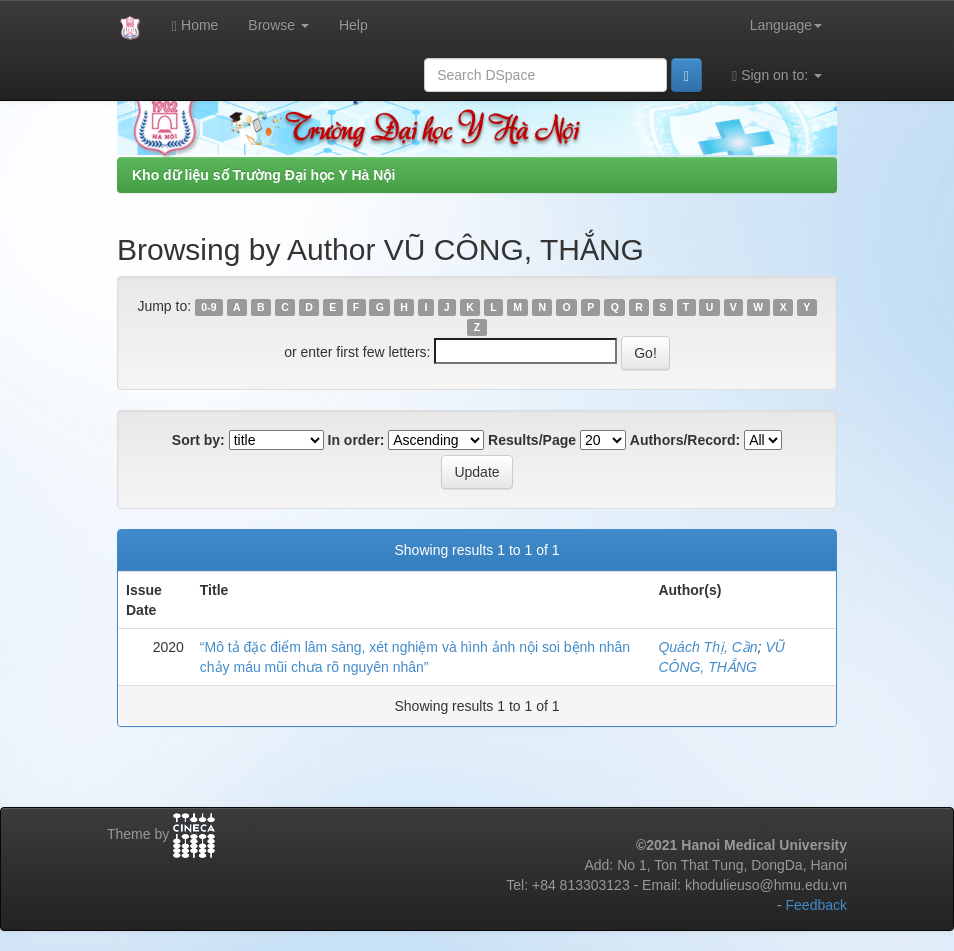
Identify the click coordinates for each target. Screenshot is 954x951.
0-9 (208, 307)
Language (786, 25)
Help (353, 25)
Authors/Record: (685, 440)
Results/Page (532, 440)
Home (195, 25)
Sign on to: (777, 75)
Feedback (816, 905)
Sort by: (198, 440)
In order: (356, 440)
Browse (278, 25)
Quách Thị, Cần (707, 647)
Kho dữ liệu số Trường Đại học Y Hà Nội (263, 175)
